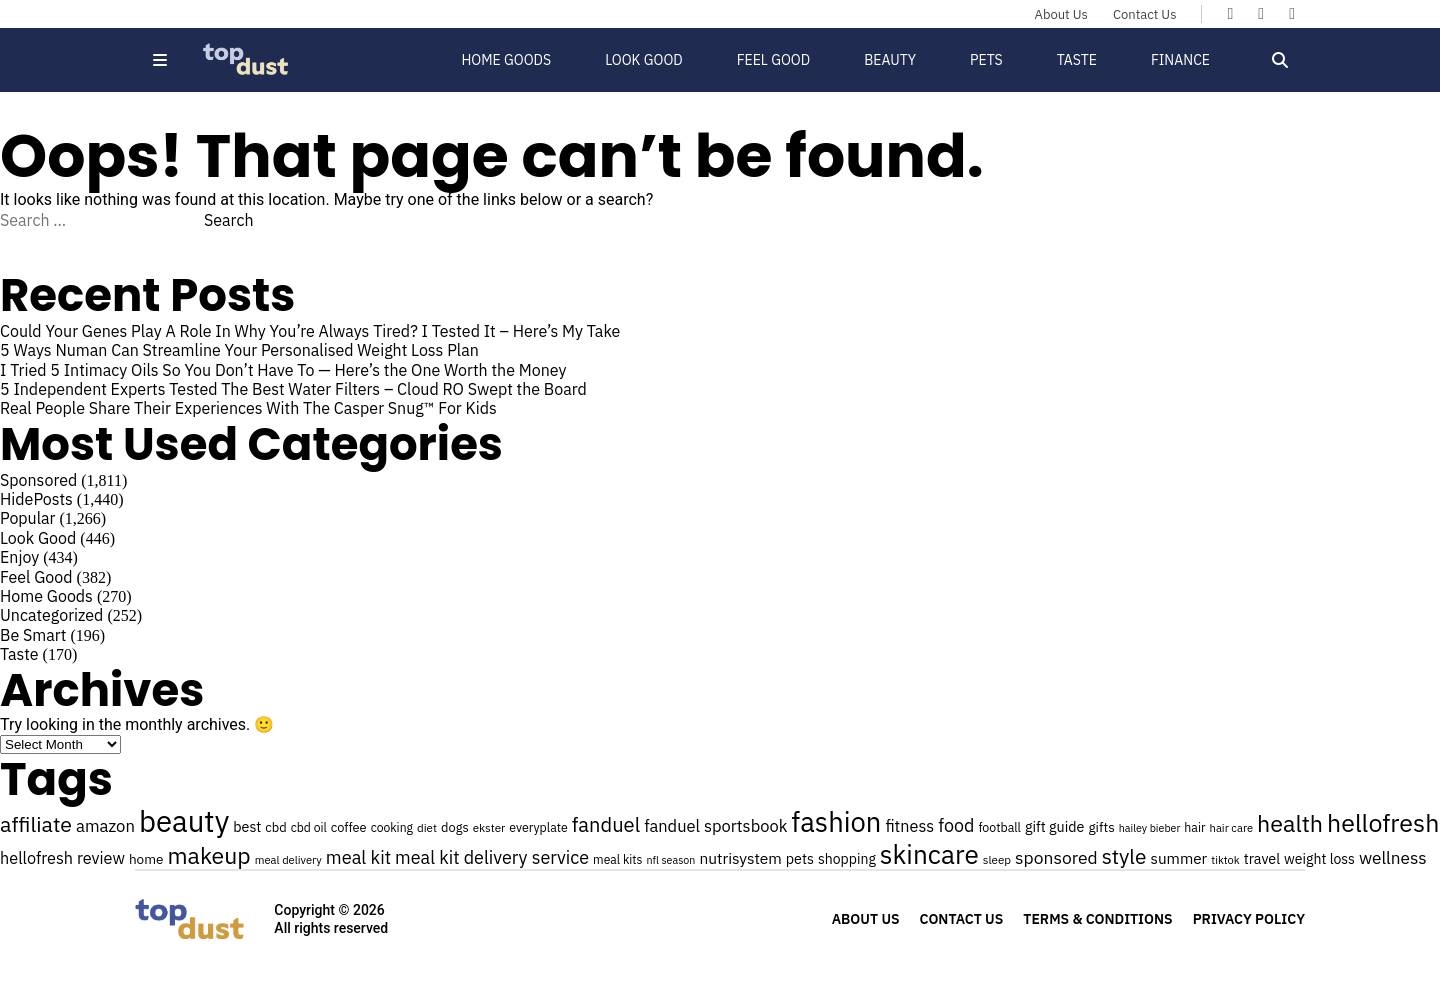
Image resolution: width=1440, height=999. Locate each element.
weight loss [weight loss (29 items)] (1319, 859)
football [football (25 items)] (999, 827)
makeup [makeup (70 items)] (209, 855)
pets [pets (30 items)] (800, 858)
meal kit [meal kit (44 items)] (358, 857)
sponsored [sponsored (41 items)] (1056, 857)
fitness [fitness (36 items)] (909, 825)
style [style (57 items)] (1124, 856)
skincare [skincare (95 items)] (929, 854)
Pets (986, 60)
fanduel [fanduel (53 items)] (606, 824)
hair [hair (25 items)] (1194, 827)
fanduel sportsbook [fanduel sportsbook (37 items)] (715, 826)
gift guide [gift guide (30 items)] (1054, 826)
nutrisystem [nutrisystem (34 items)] (740, 858)
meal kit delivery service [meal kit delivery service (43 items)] (492, 857)
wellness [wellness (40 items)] (1393, 857)
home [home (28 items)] (146, 859)
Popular (27, 518)
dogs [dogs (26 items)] (455, 827)
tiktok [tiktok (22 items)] (1225, 860)
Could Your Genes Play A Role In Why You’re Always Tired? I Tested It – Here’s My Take (310, 331)
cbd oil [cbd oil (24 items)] (309, 827)
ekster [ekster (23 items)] (489, 827)
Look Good (644, 60)
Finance (1180, 60)
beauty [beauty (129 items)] (184, 821)
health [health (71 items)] (1290, 823)
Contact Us (1145, 14)
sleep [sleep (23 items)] (997, 859)
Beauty (890, 60)
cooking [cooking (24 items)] (392, 827)
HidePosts (36, 499)
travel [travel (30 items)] (1262, 858)
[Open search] (1280, 60)
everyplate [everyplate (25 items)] (538, 827)
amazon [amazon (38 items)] (105, 826)
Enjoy (19, 557)
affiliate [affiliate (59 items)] (36, 824)
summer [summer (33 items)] (1178, 858)
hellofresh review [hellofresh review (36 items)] (62, 857)
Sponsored (38, 480)
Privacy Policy (1249, 919)
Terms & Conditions (1097, 919)
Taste (1077, 60)
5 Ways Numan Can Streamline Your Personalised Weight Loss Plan (241, 350)
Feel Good (773, 60)
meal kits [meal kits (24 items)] (617, 859)
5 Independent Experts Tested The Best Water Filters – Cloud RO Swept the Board (293, 389)
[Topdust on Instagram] (1292, 13)
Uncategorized (51, 615)
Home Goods (506, 60)
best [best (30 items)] (247, 826)
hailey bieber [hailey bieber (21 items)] (1150, 828)
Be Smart (33, 635)
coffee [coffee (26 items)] (349, 827)
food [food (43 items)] (956, 825)
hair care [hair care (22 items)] (1231, 828)
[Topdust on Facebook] (1230, 13)
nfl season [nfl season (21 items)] (671, 860)
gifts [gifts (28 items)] (1101, 827)
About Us (1061, 14)
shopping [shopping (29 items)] (847, 859)
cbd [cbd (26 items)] (275, 827)
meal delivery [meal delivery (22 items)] (288, 860)
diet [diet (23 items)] (427, 827)
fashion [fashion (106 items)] (836, 822)
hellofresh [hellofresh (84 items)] (1383, 822)
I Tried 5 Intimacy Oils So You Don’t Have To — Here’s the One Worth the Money (283, 370)
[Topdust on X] (1261, 13)
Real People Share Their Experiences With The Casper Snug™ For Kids (248, 408)
